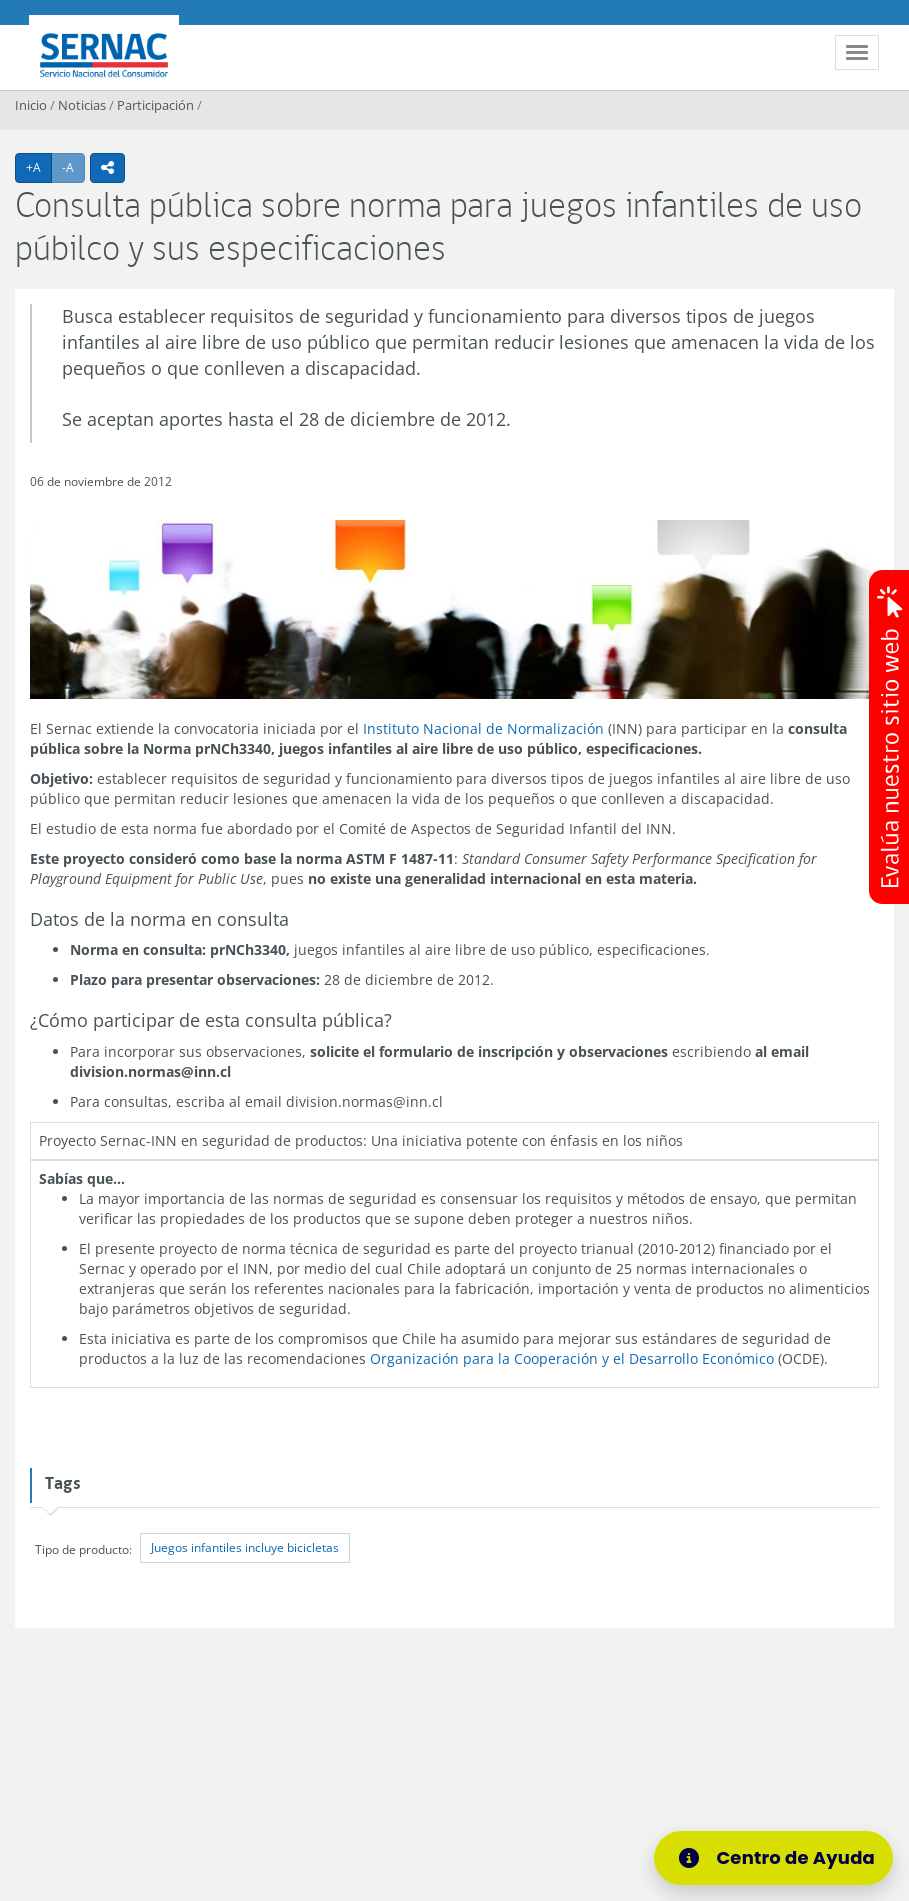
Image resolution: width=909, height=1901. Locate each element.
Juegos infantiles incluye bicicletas (245, 1548)
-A (73, 167)
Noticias (82, 105)
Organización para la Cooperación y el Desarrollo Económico (572, 1358)
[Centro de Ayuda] (773, 1858)
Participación (155, 105)
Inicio (31, 105)
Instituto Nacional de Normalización (483, 728)
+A (39, 167)
